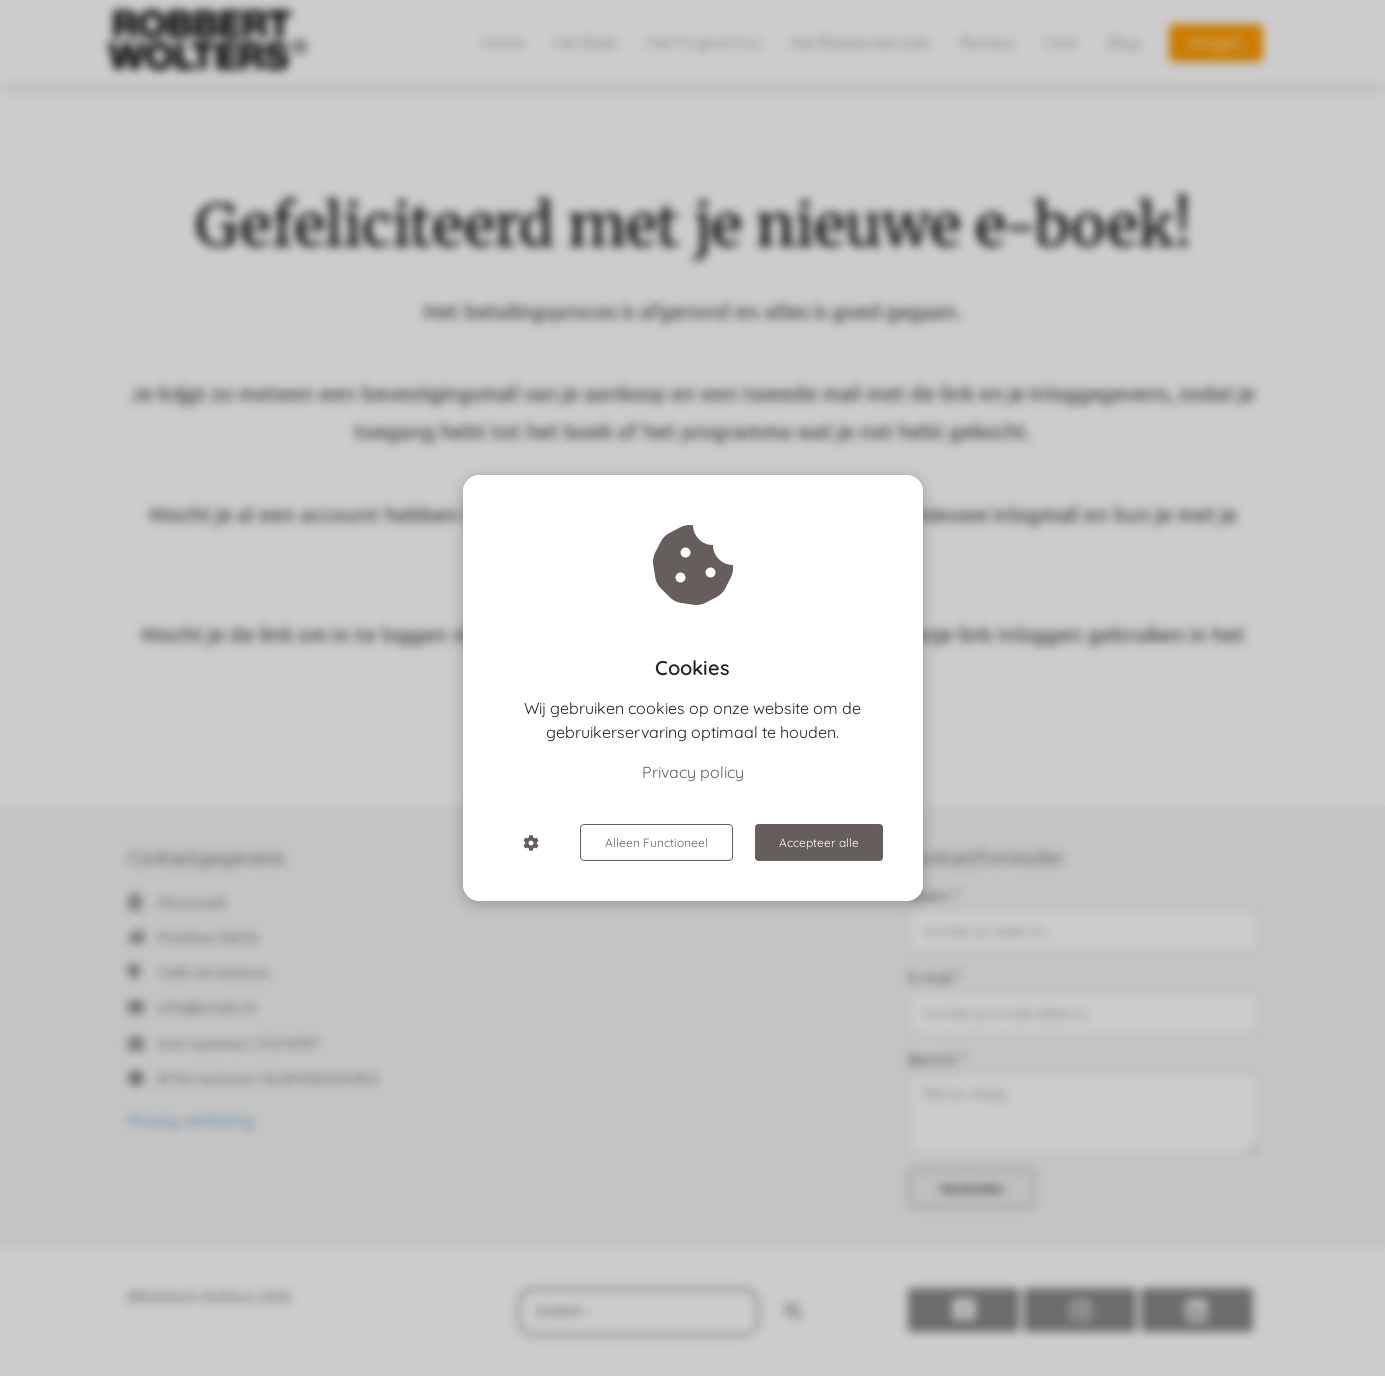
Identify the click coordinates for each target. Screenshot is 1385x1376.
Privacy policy (693, 772)
